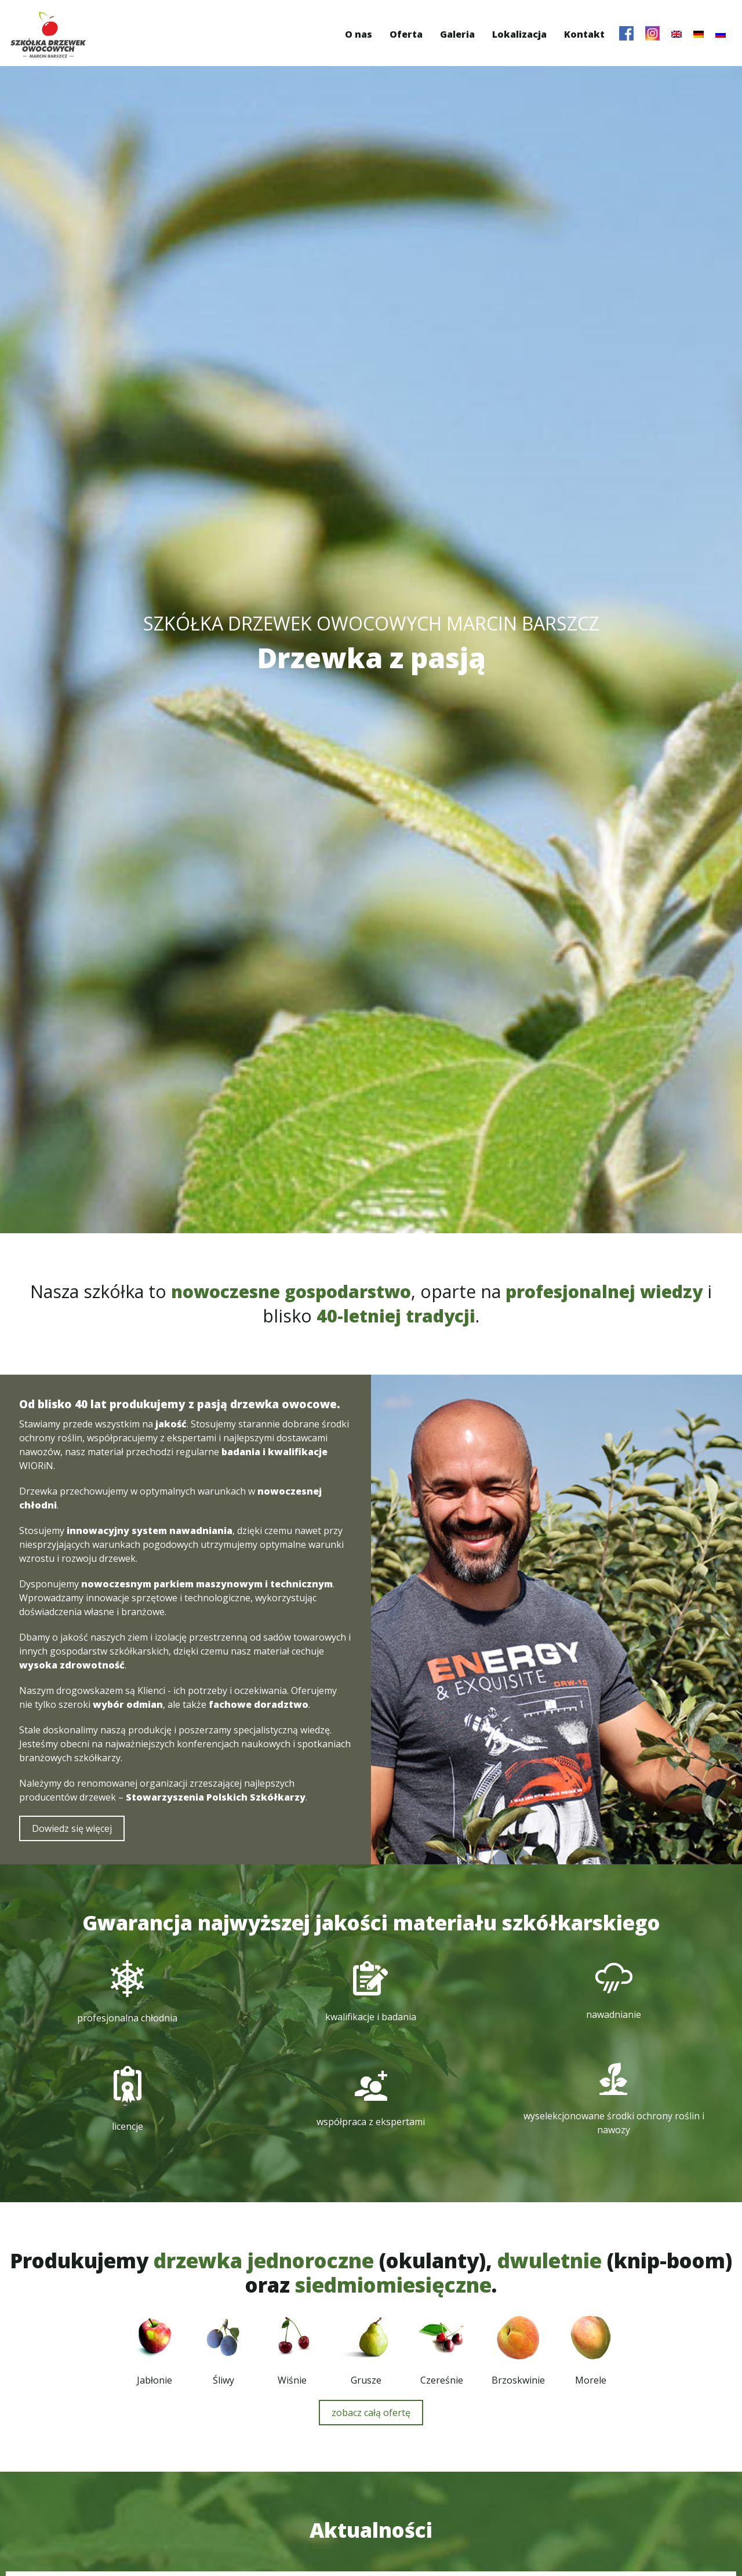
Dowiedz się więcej (75, 2027)
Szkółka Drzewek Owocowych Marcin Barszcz (52, 35)
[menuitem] (672, 34)
